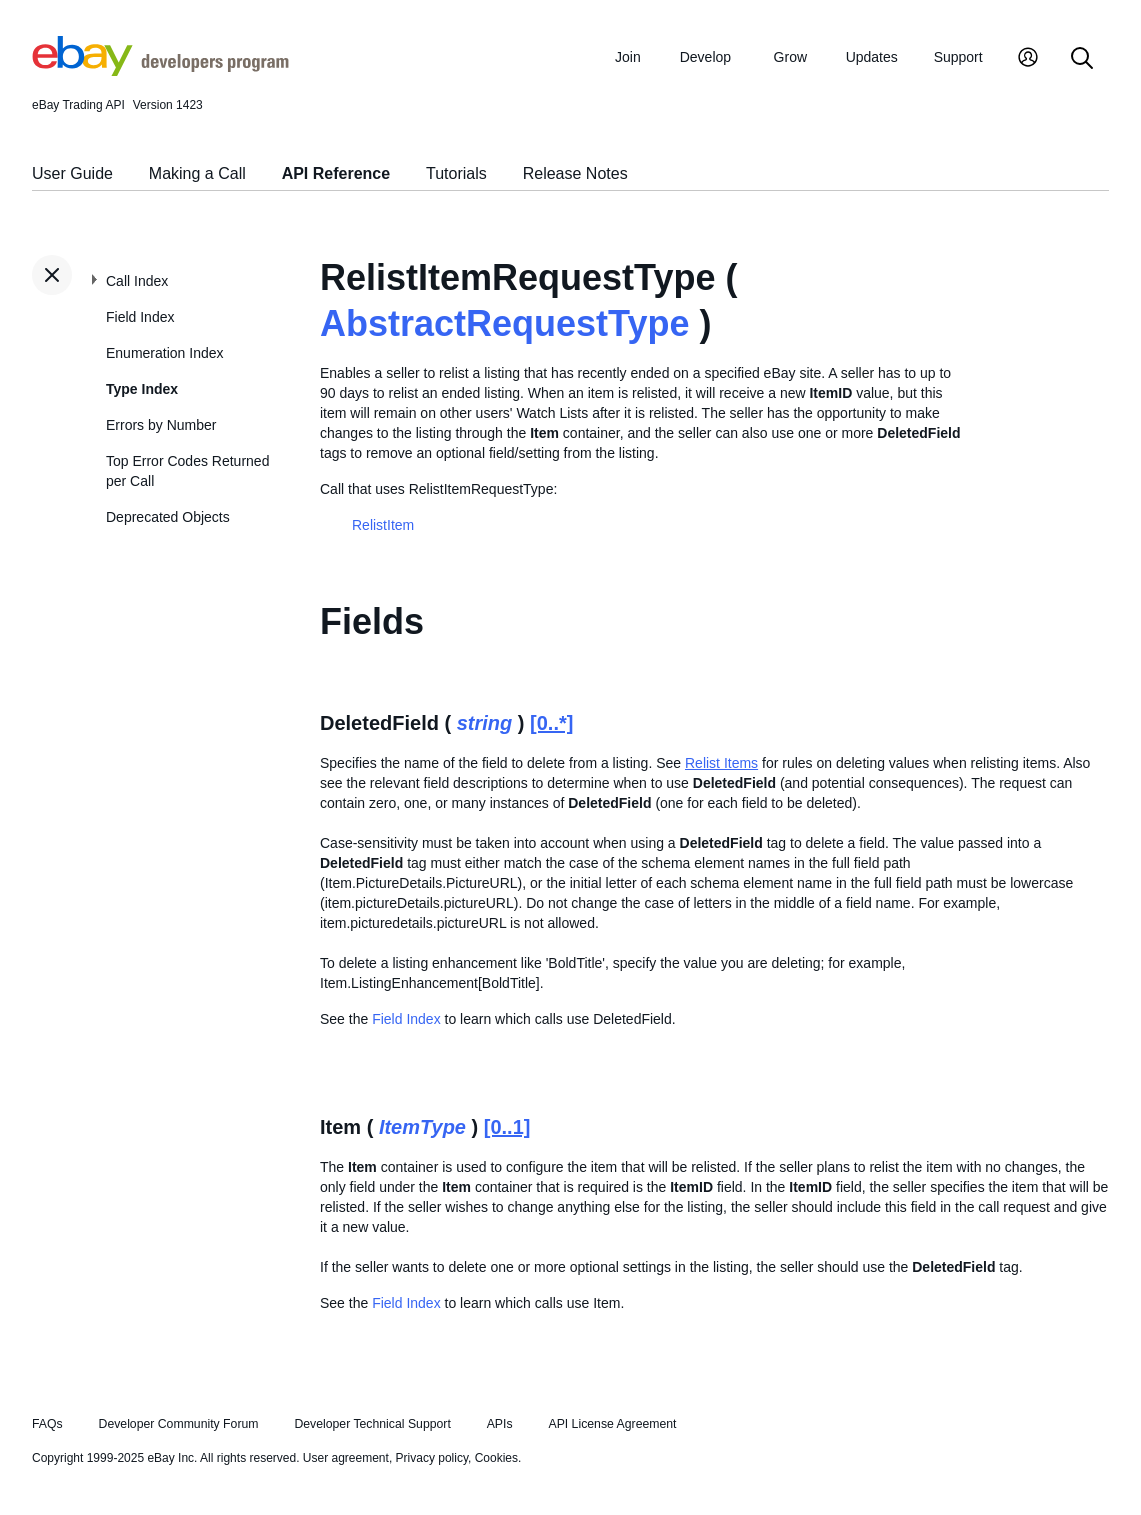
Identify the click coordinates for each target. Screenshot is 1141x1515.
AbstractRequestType (504, 323)
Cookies (496, 1458)
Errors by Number (161, 425)
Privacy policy (432, 1458)
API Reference (336, 173)
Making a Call (197, 173)
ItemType (422, 1127)
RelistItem (383, 525)
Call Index (137, 281)
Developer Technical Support (372, 1424)
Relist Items (721, 763)
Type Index (142, 389)
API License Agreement (612, 1424)
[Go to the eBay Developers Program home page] (160, 71)
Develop (705, 57)
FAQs (47, 1424)
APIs (500, 1424)
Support (958, 57)
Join (628, 57)
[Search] (1082, 59)
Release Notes (575, 173)
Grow (790, 57)
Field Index (140, 317)
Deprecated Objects (168, 517)
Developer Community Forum (179, 1424)
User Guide (72, 173)
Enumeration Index (165, 353)
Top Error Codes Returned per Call (187, 471)
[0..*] (551, 723)
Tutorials (456, 173)
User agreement (346, 1458)
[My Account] (1028, 59)
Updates (872, 57)
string (485, 723)
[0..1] (507, 1127)
